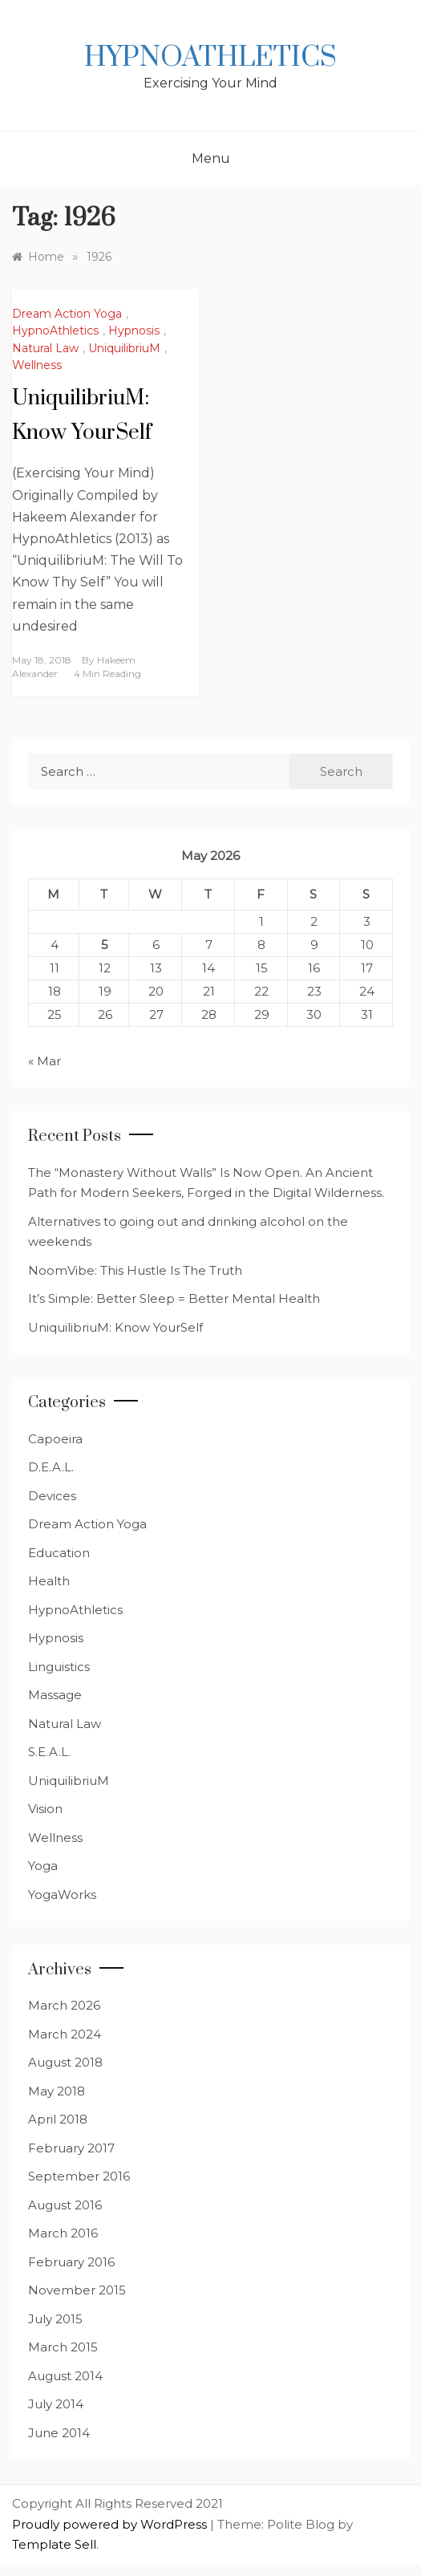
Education (59, 1552)
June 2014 (59, 2432)
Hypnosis (134, 330)
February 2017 (71, 2148)
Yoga (43, 1865)
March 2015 (63, 2347)
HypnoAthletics (210, 57)
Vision (45, 1808)
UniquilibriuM (124, 348)
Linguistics (59, 1666)
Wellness (37, 365)
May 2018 (56, 2091)
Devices (52, 1495)
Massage (55, 1694)
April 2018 (57, 2119)
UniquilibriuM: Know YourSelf (115, 1327)
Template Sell (54, 2544)
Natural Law (45, 348)
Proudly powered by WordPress (111, 2524)
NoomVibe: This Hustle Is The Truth (135, 1270)
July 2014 (55, 2404)
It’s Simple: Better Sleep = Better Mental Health (174, 1298)
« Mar (44, 1061)
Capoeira (55, 1438)
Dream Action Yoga (67, 313)
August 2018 (65, 2062)
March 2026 (64, 2005)
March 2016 (63, 2233)
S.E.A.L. (49, 1751)
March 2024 (64, 2034)
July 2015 (55, 2319)
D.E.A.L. (51, 1467)
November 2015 (77, 2290)
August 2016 (65, 2205)
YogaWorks (62, 1894)
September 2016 (79, 2176)
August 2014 (65, 2375)
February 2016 (71, 2262)
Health (49, 1580)
